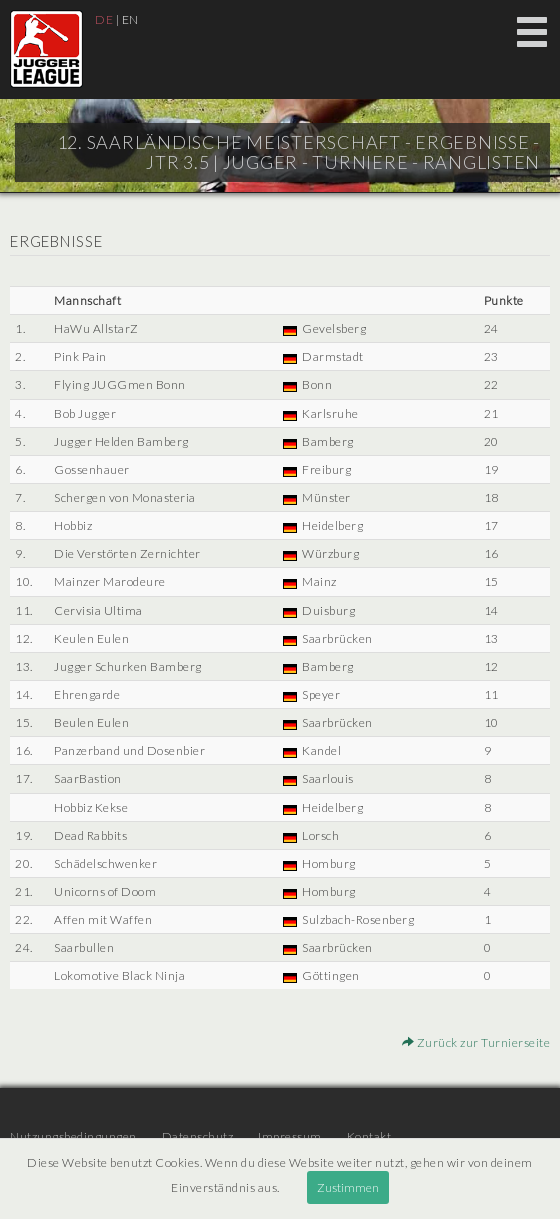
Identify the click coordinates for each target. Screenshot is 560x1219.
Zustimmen (348, 1187)
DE (104, 19)
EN (130, 19)
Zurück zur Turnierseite (476, 1042)
